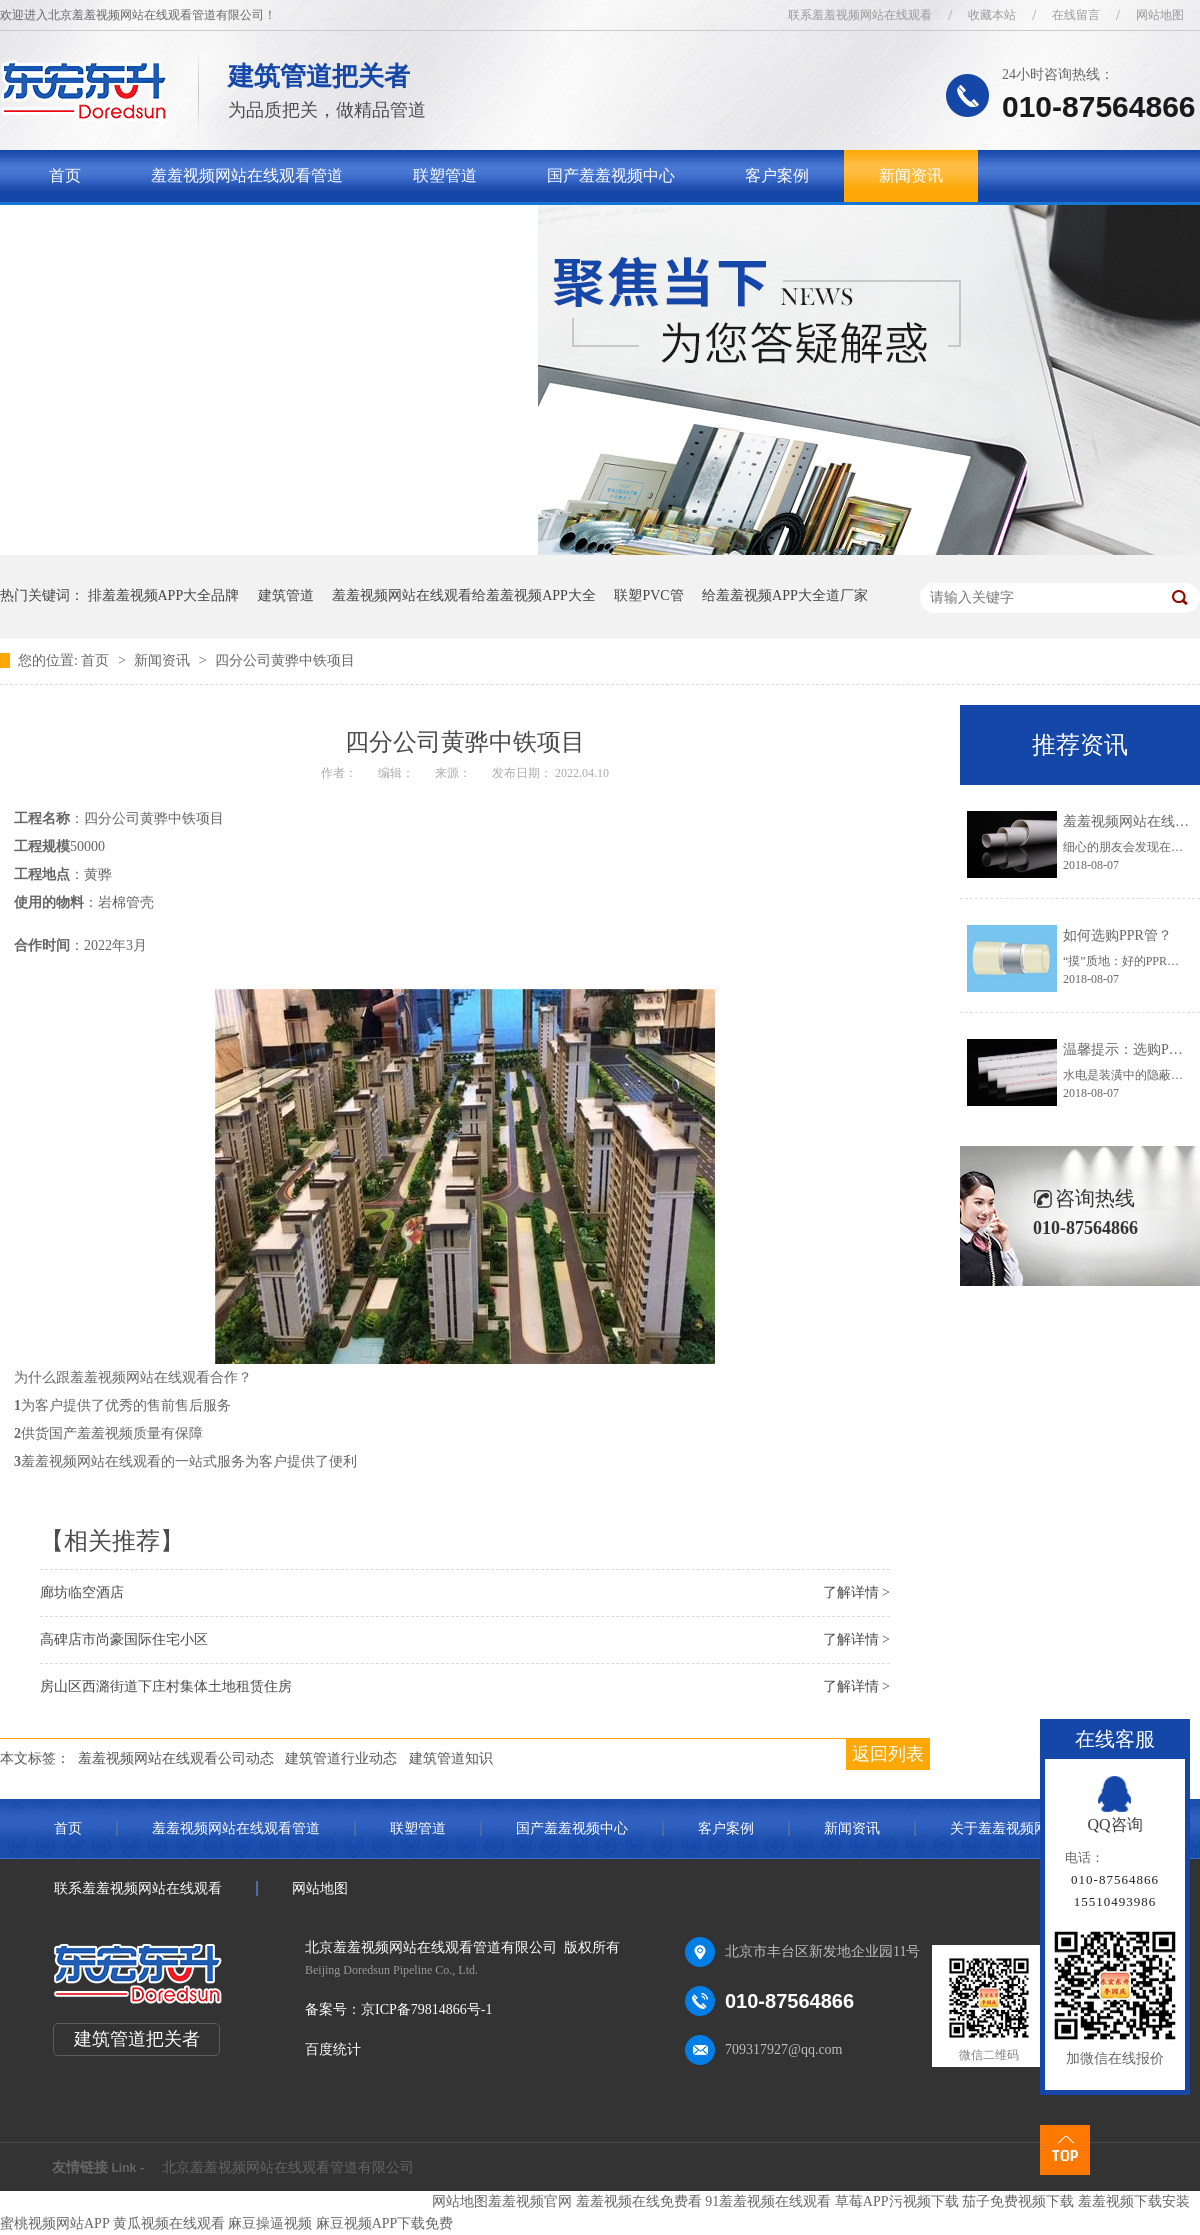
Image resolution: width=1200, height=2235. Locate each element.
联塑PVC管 (648, 595)
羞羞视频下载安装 (1134, 2201)
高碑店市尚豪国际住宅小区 (124, 1639)
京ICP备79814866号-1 (426, 2009)
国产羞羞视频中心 (611, 175)
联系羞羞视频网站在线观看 (860, 15)
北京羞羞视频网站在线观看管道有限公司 (288, 2167)
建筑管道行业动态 (341, 1758)
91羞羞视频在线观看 (768, 2201)
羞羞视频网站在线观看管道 (247, 175)
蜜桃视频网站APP (54, 2223)
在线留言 (1076, 15)
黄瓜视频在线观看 (169, 2223)
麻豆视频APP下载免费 (385, 2223)
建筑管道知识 (451, 1758)
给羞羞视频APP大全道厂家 (785, 595)
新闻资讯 (911, 175)
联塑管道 (445, 175)
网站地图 (1160, 15)
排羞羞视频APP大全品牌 (164, 595)
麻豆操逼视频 (270, 2223)
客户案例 (777, 175)
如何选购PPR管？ (1117, 935)
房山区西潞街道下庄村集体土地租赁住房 (166, 1686)
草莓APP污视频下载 (897, 2201)
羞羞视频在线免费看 (639, 2201)
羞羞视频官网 (530, 2201)
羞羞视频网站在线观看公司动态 (176, 1758)
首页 (65, 175)
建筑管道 (286, 595)
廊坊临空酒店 (82, 1592)
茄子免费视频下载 (1018, 2201)
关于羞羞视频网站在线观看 (145, 227)
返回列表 (888, 1754)
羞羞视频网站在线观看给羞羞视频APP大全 (464, 595)
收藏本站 (992, 15)
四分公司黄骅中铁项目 (285, 660)
